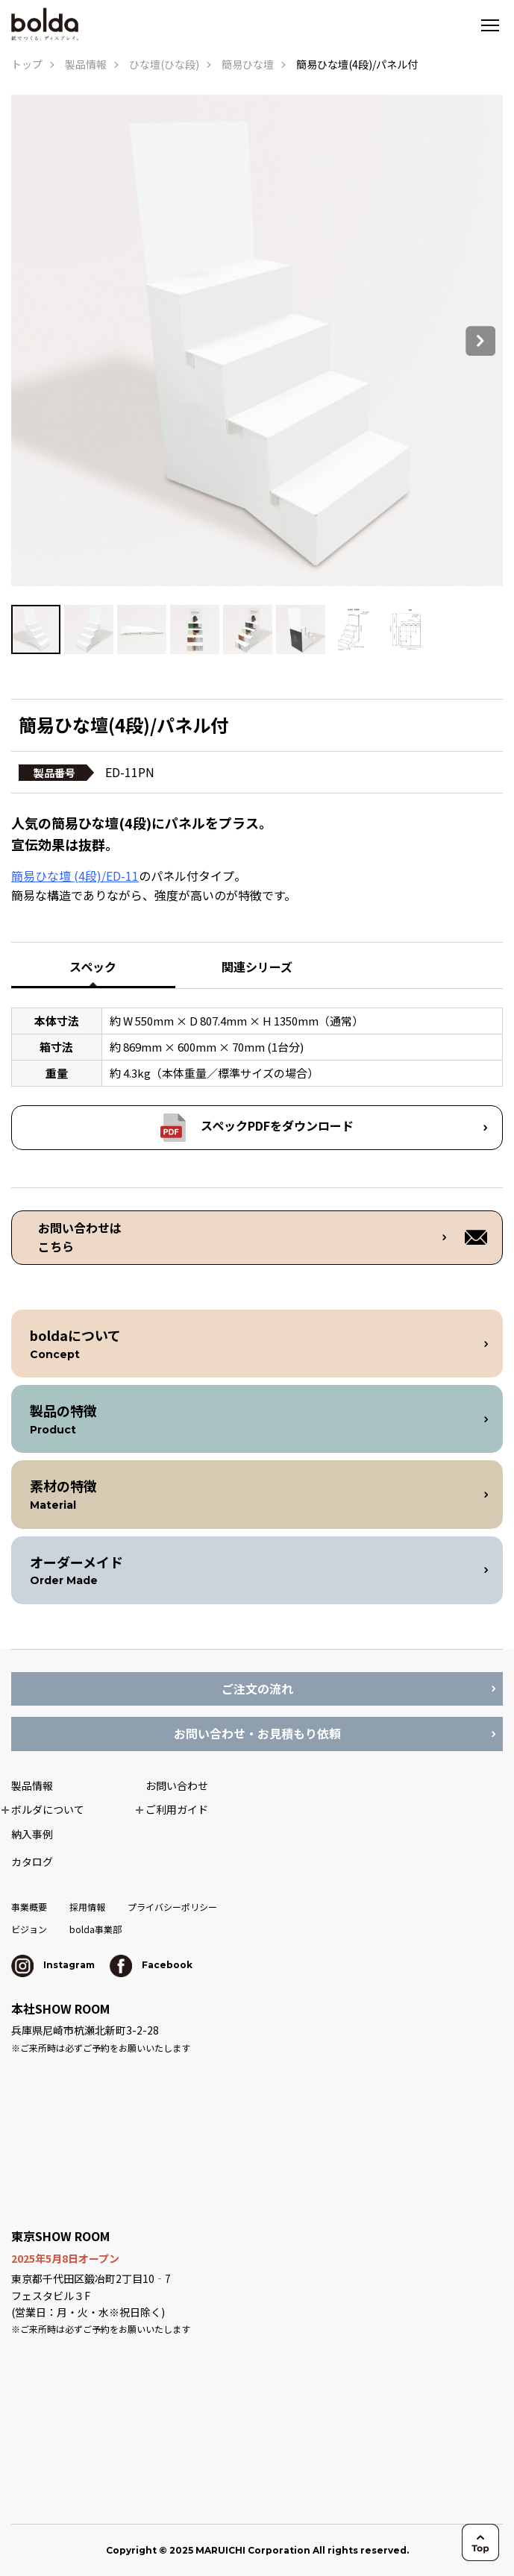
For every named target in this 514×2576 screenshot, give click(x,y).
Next (480, 341)
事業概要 (29, 1906)
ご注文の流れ (257, 1688)
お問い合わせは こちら (80, 1237)
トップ (27, 64)
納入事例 (32, 1833)
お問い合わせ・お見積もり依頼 (257, 1733)
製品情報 (86, 64)
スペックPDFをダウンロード (277, 1125)
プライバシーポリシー (172, 1906)
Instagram (53, 1964)
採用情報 (87, 1906)
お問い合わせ (176, 1785)
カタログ (32, 1861)
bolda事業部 (95, 1929)
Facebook (151, 1964)
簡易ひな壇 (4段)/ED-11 (75, 876)
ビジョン (29, 1929)
